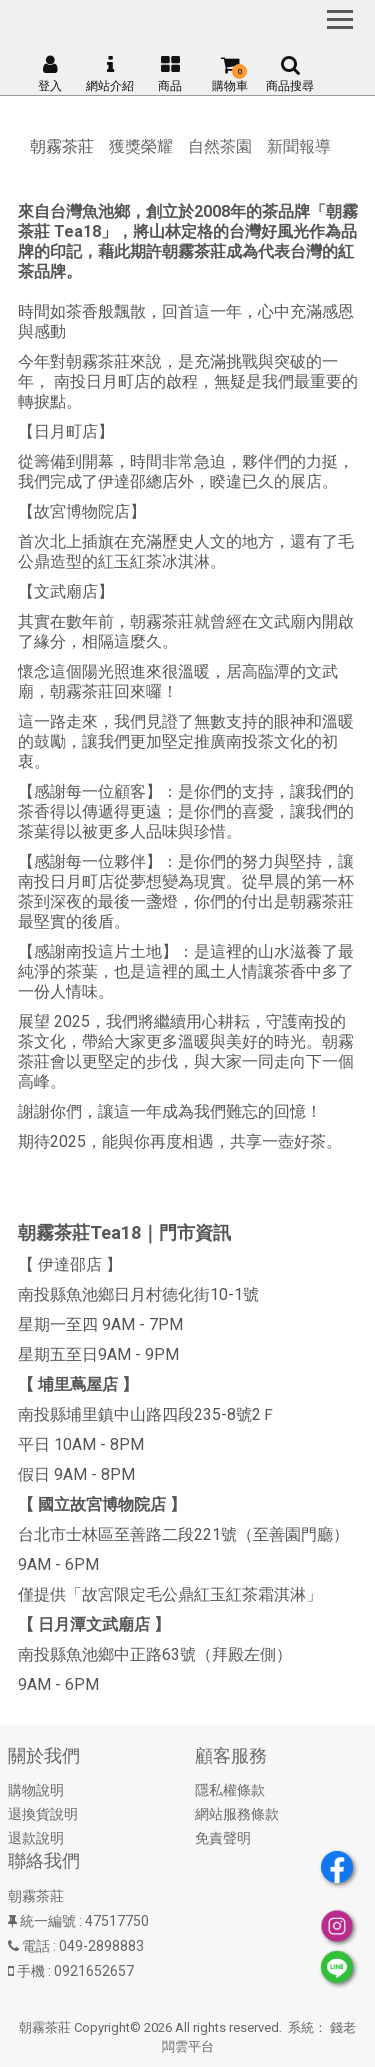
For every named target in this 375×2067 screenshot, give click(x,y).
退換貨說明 (43, 1814)
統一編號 (48, 1921)
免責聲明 (223, 1838)
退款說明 (36, 1838)
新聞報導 (299, 146)
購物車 (230, 74)
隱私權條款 (230, 1790)
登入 (50, 74)
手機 (31, 1971)
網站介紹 (110, 74)
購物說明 (36, 1790)
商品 (170, 74)
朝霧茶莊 (62, 146)
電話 (36, 1946)
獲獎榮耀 (141, 146)
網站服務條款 (237, 1814)
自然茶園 (220, 146)
